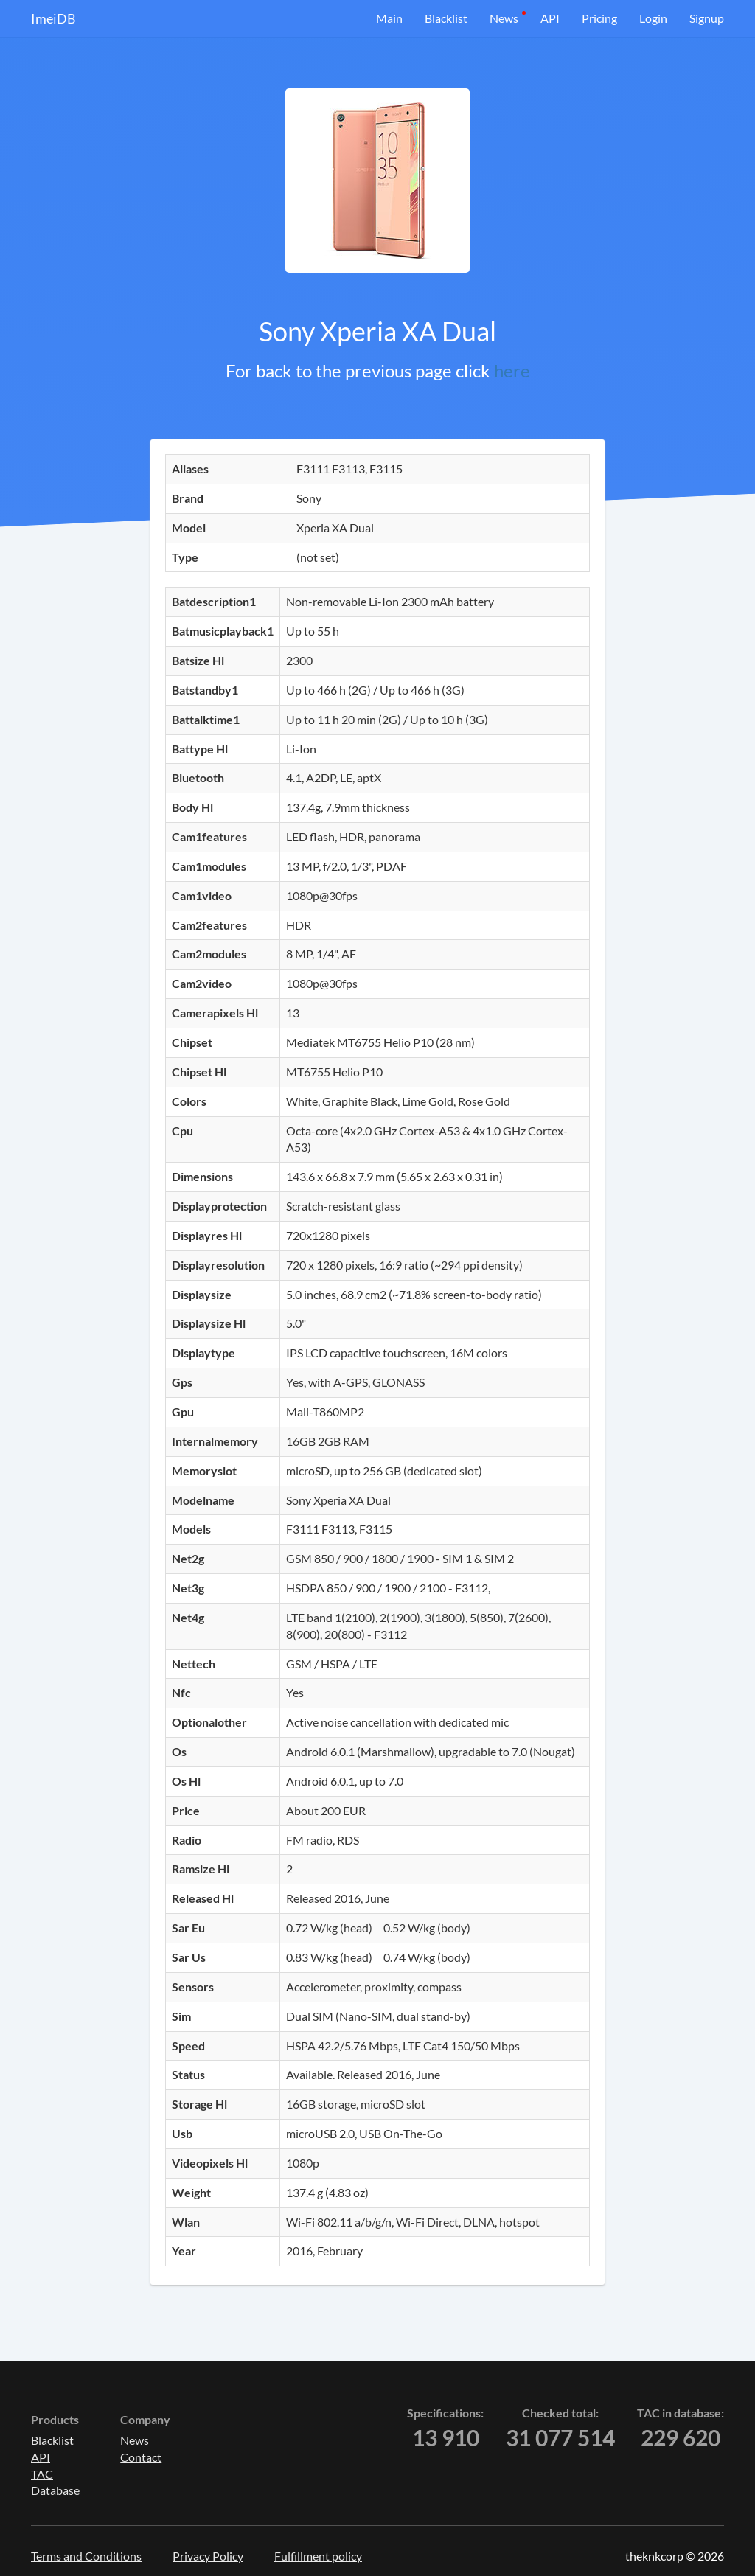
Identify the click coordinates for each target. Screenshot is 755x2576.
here (512, 370)
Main (389, 18)
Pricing (599, 18)
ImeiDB (53, 18)
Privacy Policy (208, 2556)
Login (653, 18)
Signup (706, 18)
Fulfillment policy (318, 2556)
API (550, 18)
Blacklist (446, 18)
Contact (140, 2457)
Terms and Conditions (86, 2556)
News (504, 18)
